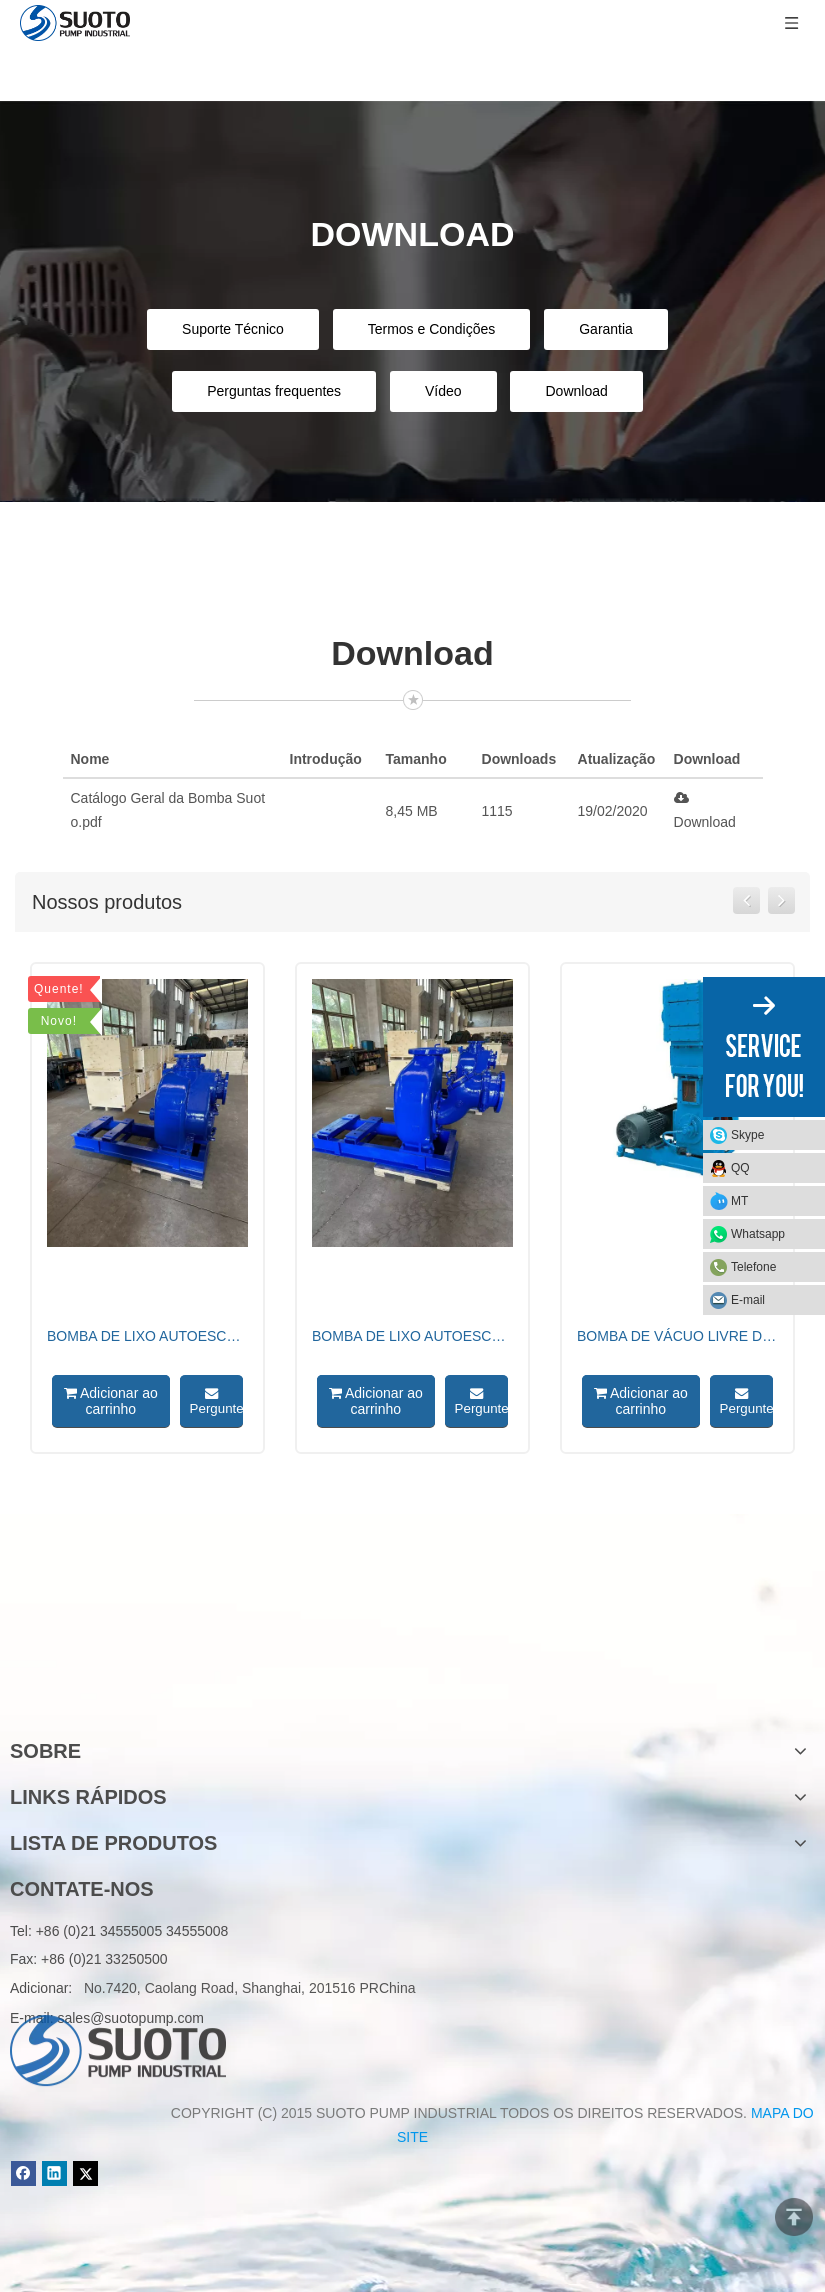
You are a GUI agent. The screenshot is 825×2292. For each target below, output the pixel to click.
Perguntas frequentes (274, 391)
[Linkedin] (54, 2173)
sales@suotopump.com (130, 2018)
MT (739, 1201)
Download (576, 391)
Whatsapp (758, 1234)
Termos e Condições (432, 329)
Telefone (753, 1267)
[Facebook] (23, 2173)
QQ (740, 1168)
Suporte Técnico (233, 329)
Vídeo (443, 391)
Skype (747, 1135)
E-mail (748, 1300)
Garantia (606, 329)
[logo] (118, 1687)
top (794, 2217)
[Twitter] (85, 2173)
